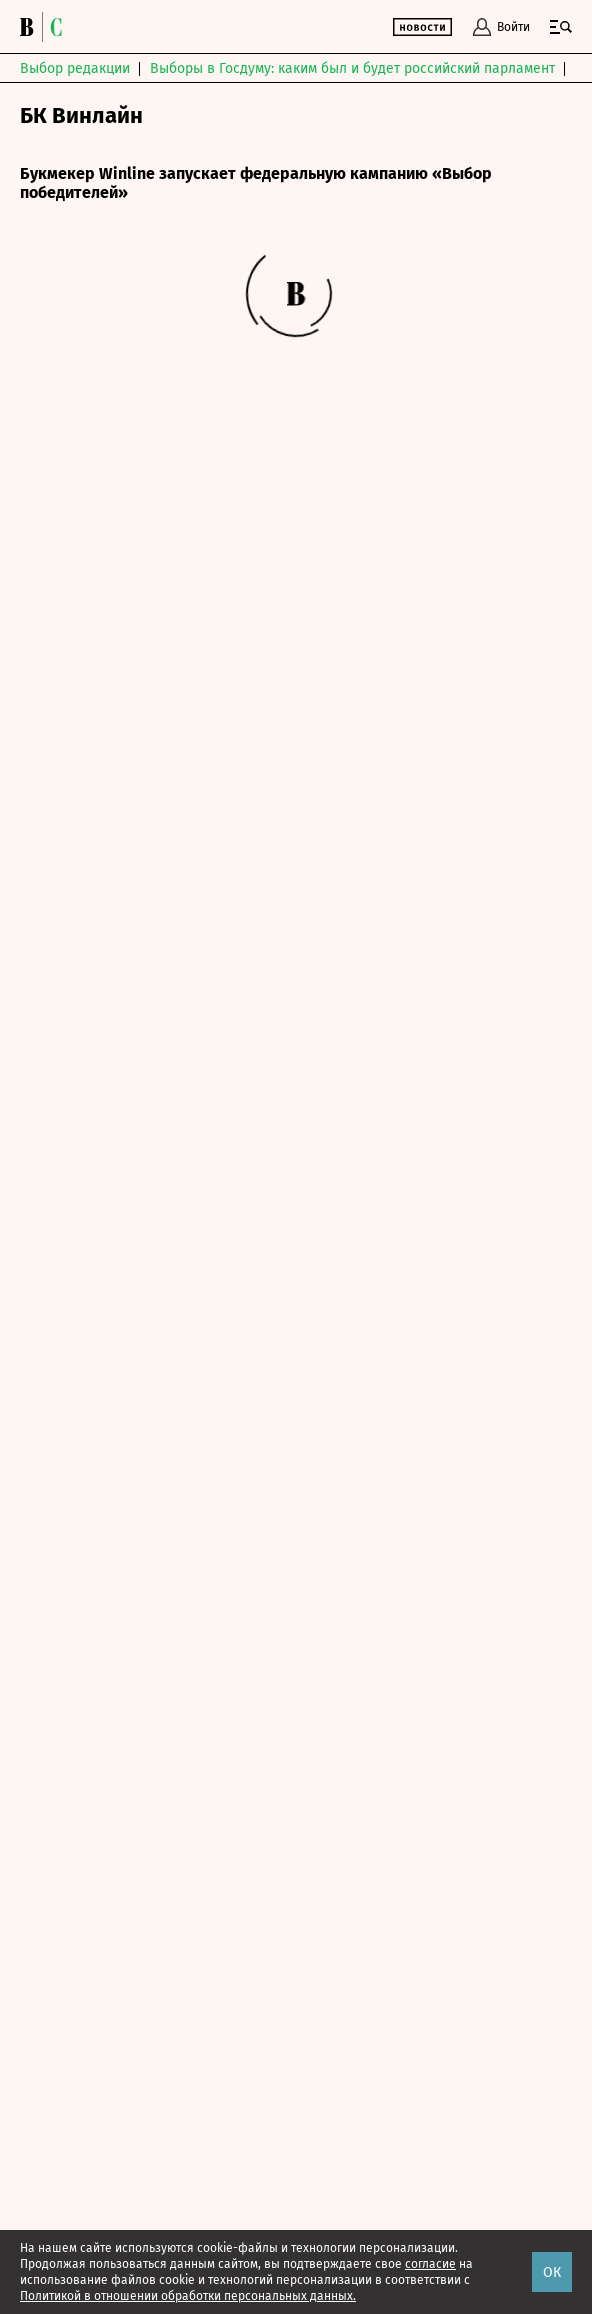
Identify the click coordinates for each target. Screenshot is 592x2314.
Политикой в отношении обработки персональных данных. (188, 2296)
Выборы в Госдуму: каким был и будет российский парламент (352, 68)
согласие (430, 2264)
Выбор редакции (75, 68)
